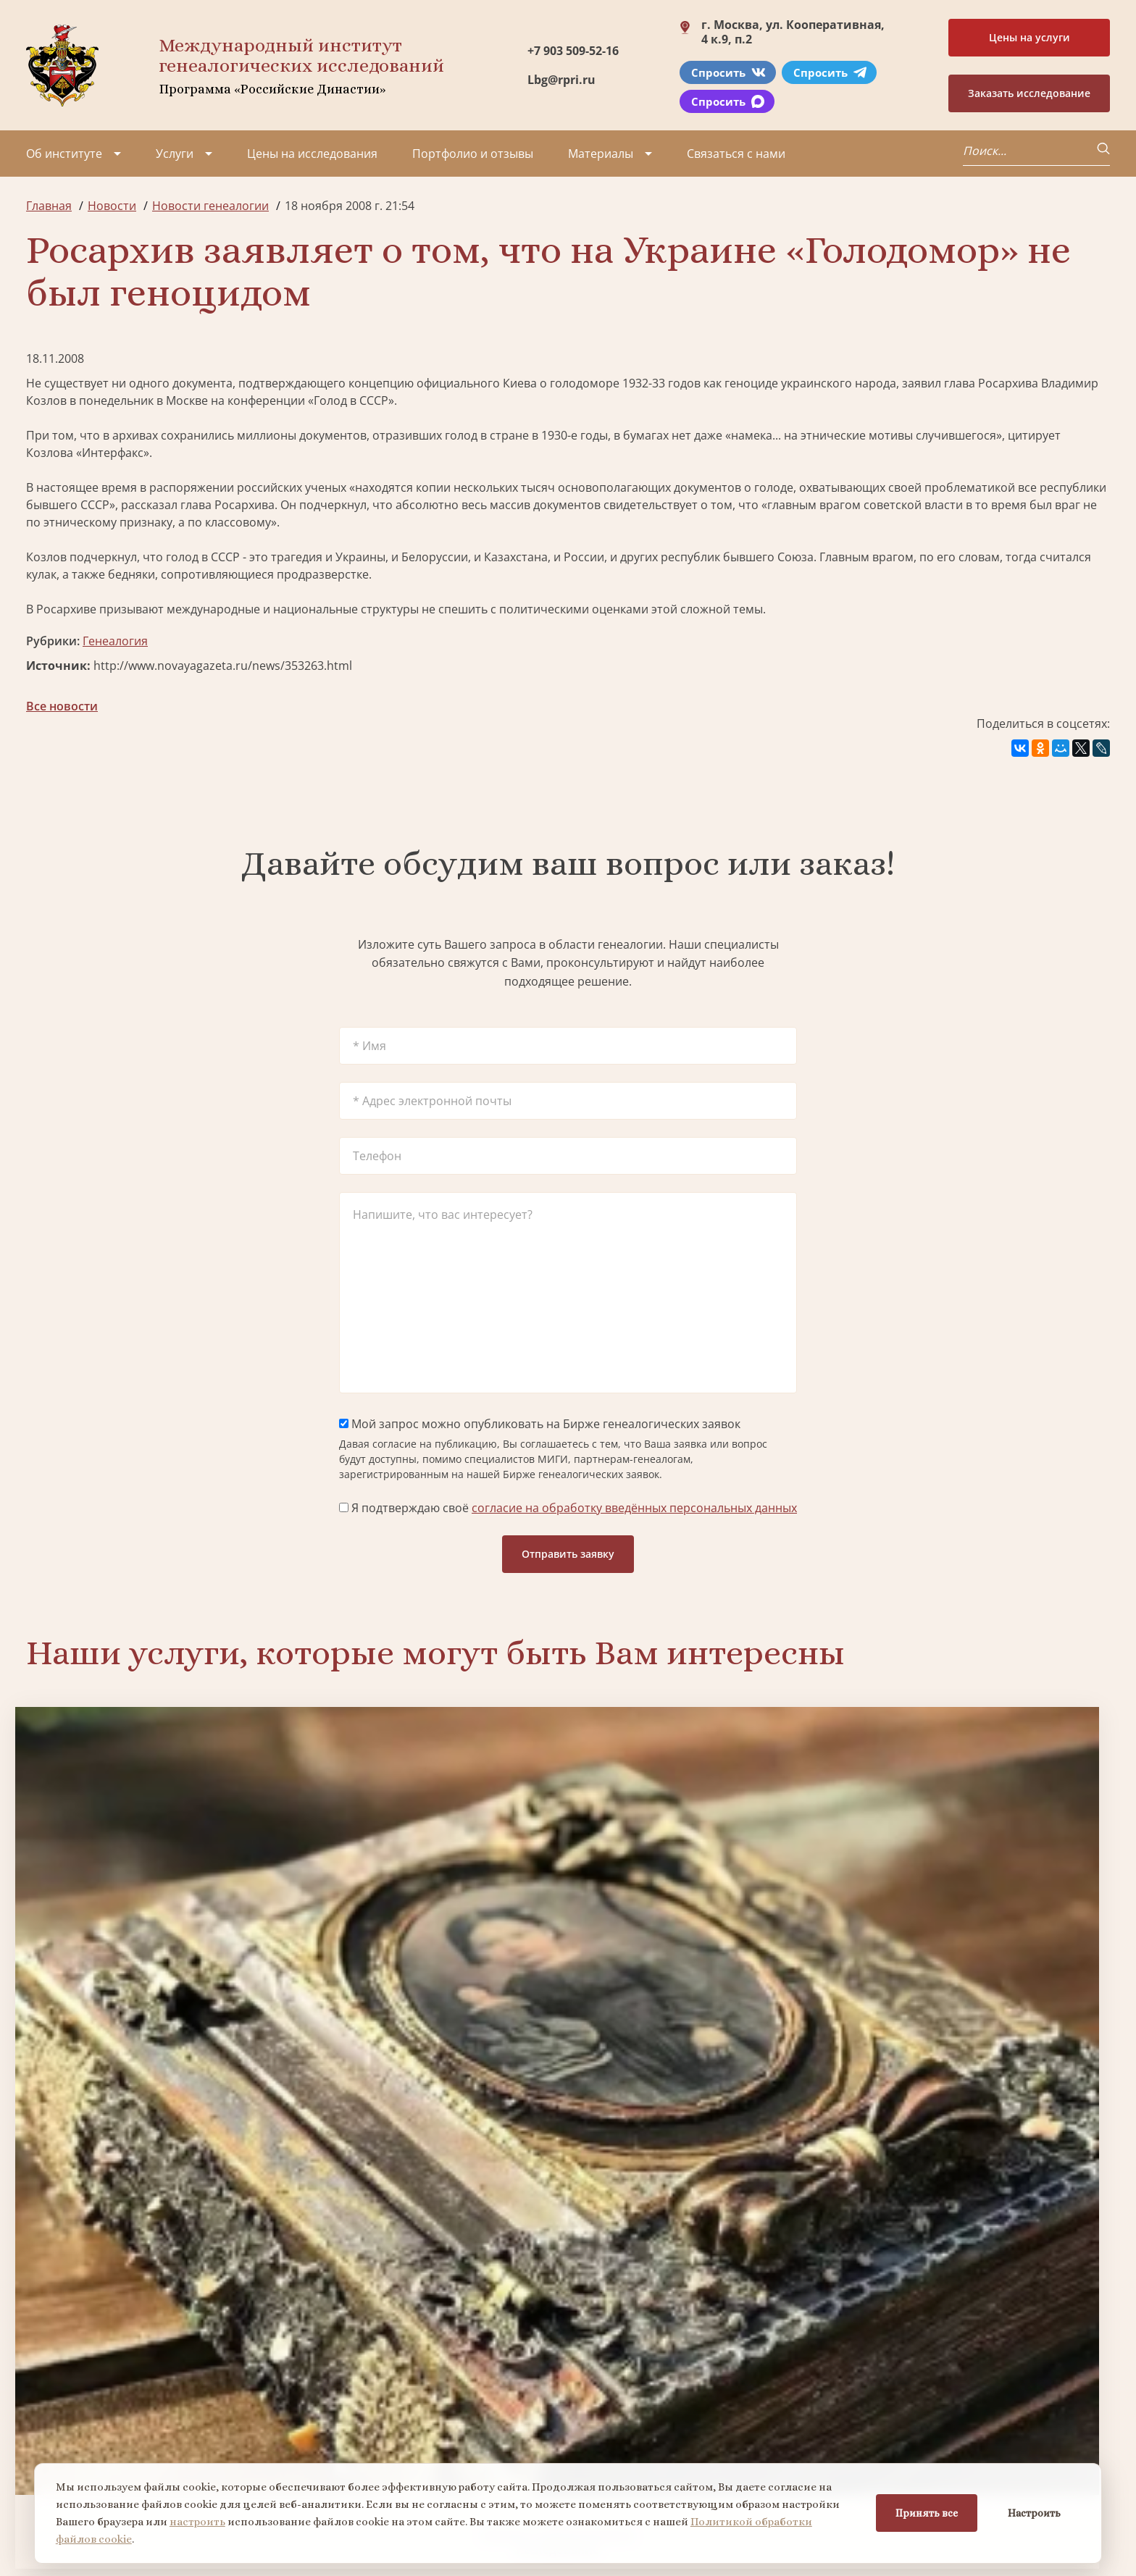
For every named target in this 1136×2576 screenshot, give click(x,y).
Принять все (924, 2511)
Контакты (149, 2441)
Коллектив (55, 2415)
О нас (41, 2363)
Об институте (64, 153)
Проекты (51, 2389)
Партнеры (151, 2363)
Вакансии (149, 2415)
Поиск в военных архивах (431, 2221)
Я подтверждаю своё (568, 1508)
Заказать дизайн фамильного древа (980, 2221)
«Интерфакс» (112, 453)
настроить (199, 2520)
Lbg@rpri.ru (561, 79)
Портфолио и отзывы (472, 153)
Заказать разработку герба (156, 2221)
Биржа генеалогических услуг (431, 1943)
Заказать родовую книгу (705, 2221)
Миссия (143, 2389)
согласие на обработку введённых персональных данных (634, 1508)
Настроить (1032, 2511)
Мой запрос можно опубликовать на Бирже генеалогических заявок (539, 1424)
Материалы (600, 153)
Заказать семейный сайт (705, 1943)
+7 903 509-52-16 (573, 50)
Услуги (174, 153)
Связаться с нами (736, 153)
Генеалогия (115, 641)
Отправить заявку (568, 1554)
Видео (43, 2441)
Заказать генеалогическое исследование (156, 1944)
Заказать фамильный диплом (980, 1943)
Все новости (62, 706)
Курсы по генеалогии (639, 2459)
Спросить (728, 72)
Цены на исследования (312, 153)
